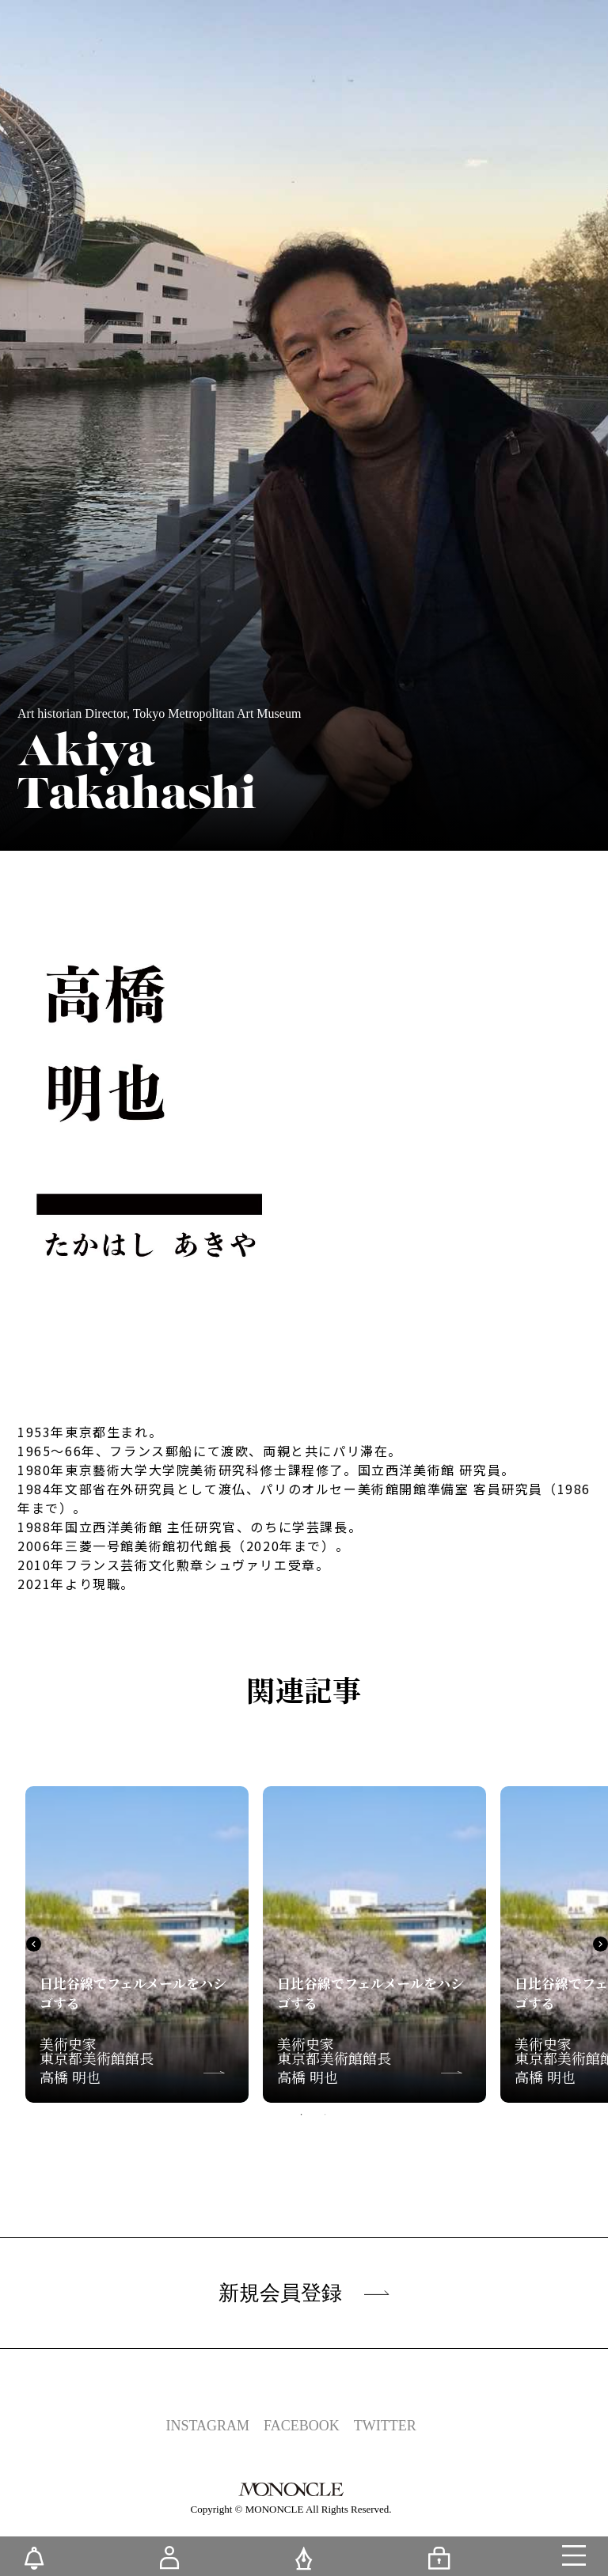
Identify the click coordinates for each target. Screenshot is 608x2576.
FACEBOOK (302, 2426)
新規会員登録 (304, 2293)
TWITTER (385, 2426)
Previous (33, 1944)
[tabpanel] (137, 1944)
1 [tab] (302, 2115)
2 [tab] (325, 2115)
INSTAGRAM (207, 2426)
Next (600, 1944)
